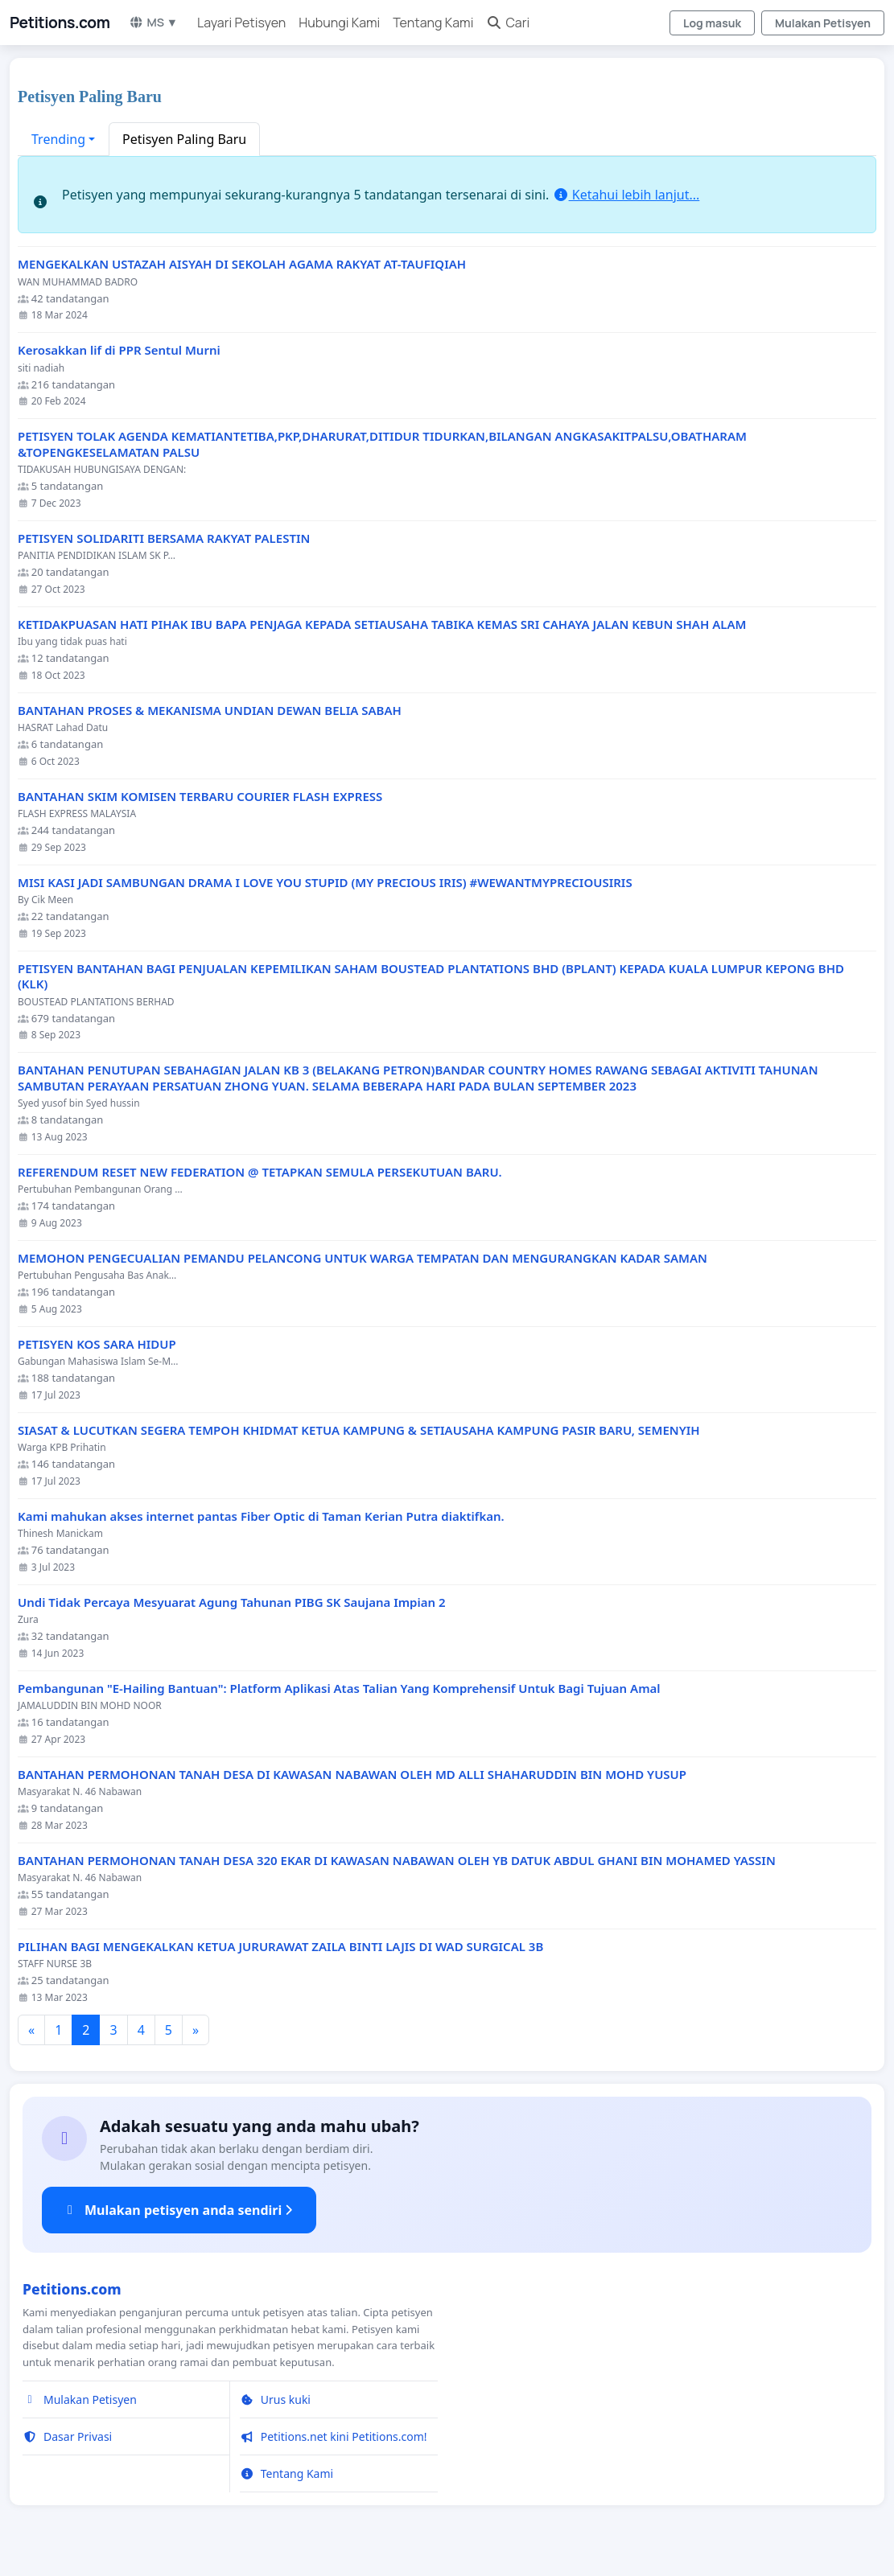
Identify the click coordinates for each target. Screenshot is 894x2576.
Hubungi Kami (339, 22)
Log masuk (712, 23)
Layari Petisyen (241, 22)
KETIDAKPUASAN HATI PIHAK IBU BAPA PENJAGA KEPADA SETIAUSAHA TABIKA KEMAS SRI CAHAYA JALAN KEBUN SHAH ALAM (382, 624)
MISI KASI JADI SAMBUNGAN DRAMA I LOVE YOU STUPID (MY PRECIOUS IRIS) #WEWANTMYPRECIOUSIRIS (325, 882)
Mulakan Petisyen (823, 23)
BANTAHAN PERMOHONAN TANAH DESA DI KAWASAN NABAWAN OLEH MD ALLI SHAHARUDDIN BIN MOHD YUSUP (352, 1774)
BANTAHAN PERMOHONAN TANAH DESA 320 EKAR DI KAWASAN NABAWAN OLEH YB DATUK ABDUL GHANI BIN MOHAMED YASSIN (397, 1860)
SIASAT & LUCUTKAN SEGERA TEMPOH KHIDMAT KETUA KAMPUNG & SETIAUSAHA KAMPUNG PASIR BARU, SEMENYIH (359, 1430)
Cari (507, 22)
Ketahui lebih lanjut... (626, 194)
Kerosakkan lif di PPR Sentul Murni (119, 350)
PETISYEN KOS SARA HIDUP (97, 1344)
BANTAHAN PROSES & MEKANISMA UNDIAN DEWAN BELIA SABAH (210, 710)
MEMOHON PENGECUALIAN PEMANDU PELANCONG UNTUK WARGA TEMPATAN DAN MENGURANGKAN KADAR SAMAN (362, 1258)
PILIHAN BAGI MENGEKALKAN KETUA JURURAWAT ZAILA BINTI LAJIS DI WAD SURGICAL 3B (280, 1946)
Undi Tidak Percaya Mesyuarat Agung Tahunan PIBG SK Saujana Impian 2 (232, 1602)
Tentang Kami (433, 22)
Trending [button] (58, 139)
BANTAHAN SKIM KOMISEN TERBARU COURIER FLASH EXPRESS (200, 796)
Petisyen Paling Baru (184, 139)
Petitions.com (59, 22)
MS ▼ (153, 22)
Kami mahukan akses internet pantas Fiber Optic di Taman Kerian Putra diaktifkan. (261, 1516)
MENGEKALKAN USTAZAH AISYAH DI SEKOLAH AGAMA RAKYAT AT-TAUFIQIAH (242, 264)
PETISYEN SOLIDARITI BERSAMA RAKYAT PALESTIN (164, 538)
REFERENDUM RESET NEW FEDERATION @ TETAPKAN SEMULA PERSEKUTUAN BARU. (260, 1172)
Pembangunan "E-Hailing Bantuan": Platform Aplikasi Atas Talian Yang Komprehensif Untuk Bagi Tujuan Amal (339, 1688)
